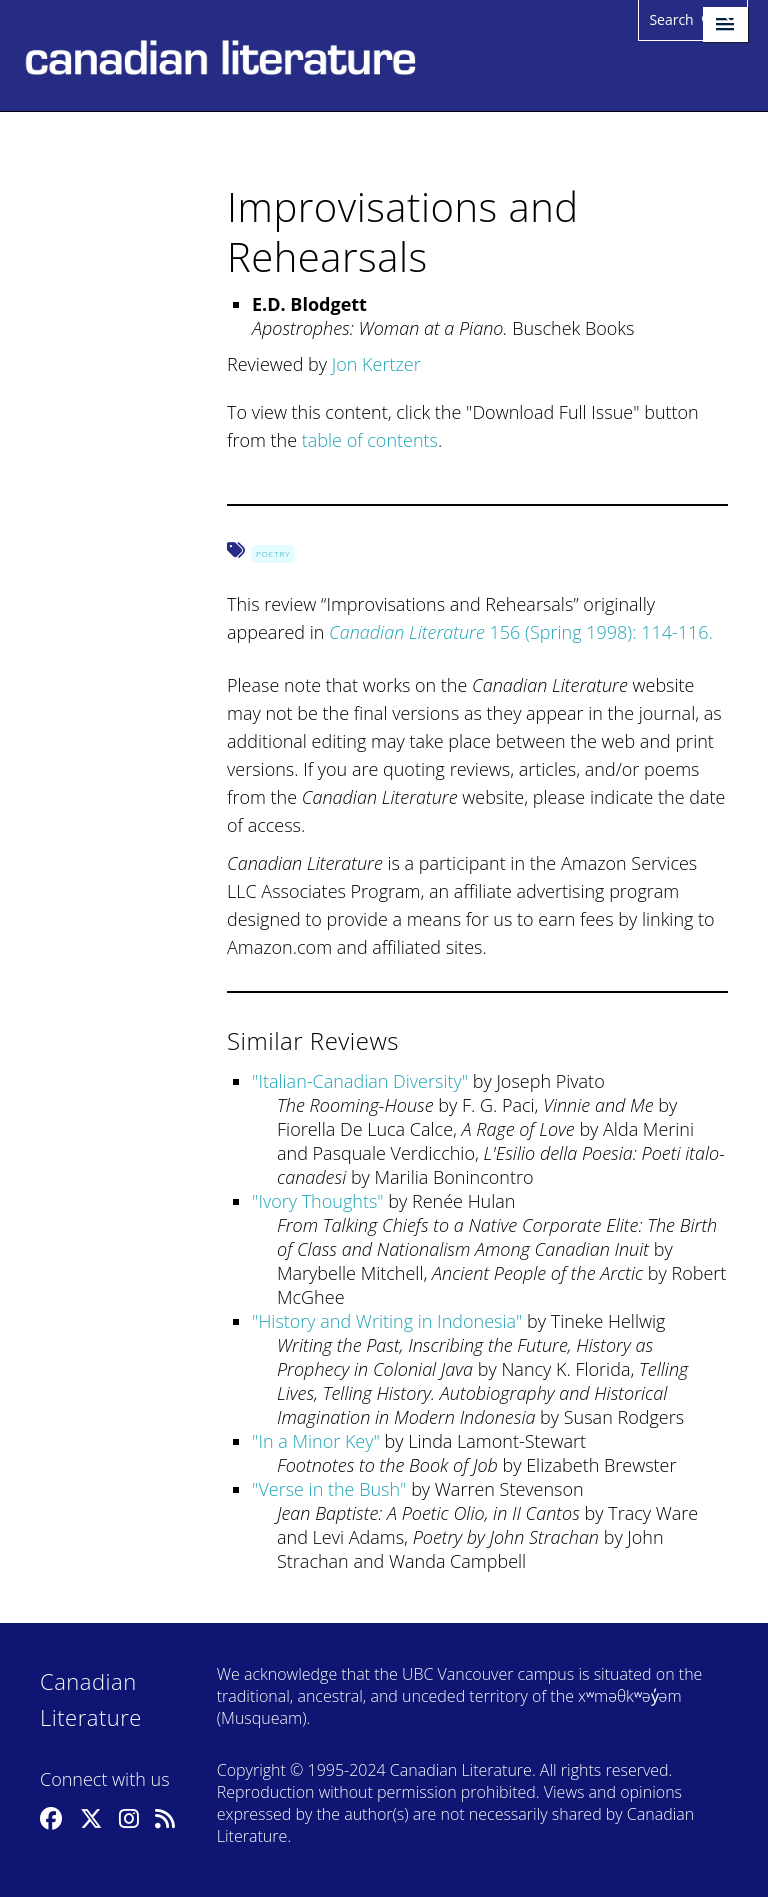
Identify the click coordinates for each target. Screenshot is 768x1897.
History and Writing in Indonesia (387, 1321)
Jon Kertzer (376, 364)
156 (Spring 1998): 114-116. (521, 632)
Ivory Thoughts (317, 1201)
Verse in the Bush (329, 1489)
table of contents (370, 440)
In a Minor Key (315, 1441)
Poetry (273, 553)
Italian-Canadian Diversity (359, 1081)
